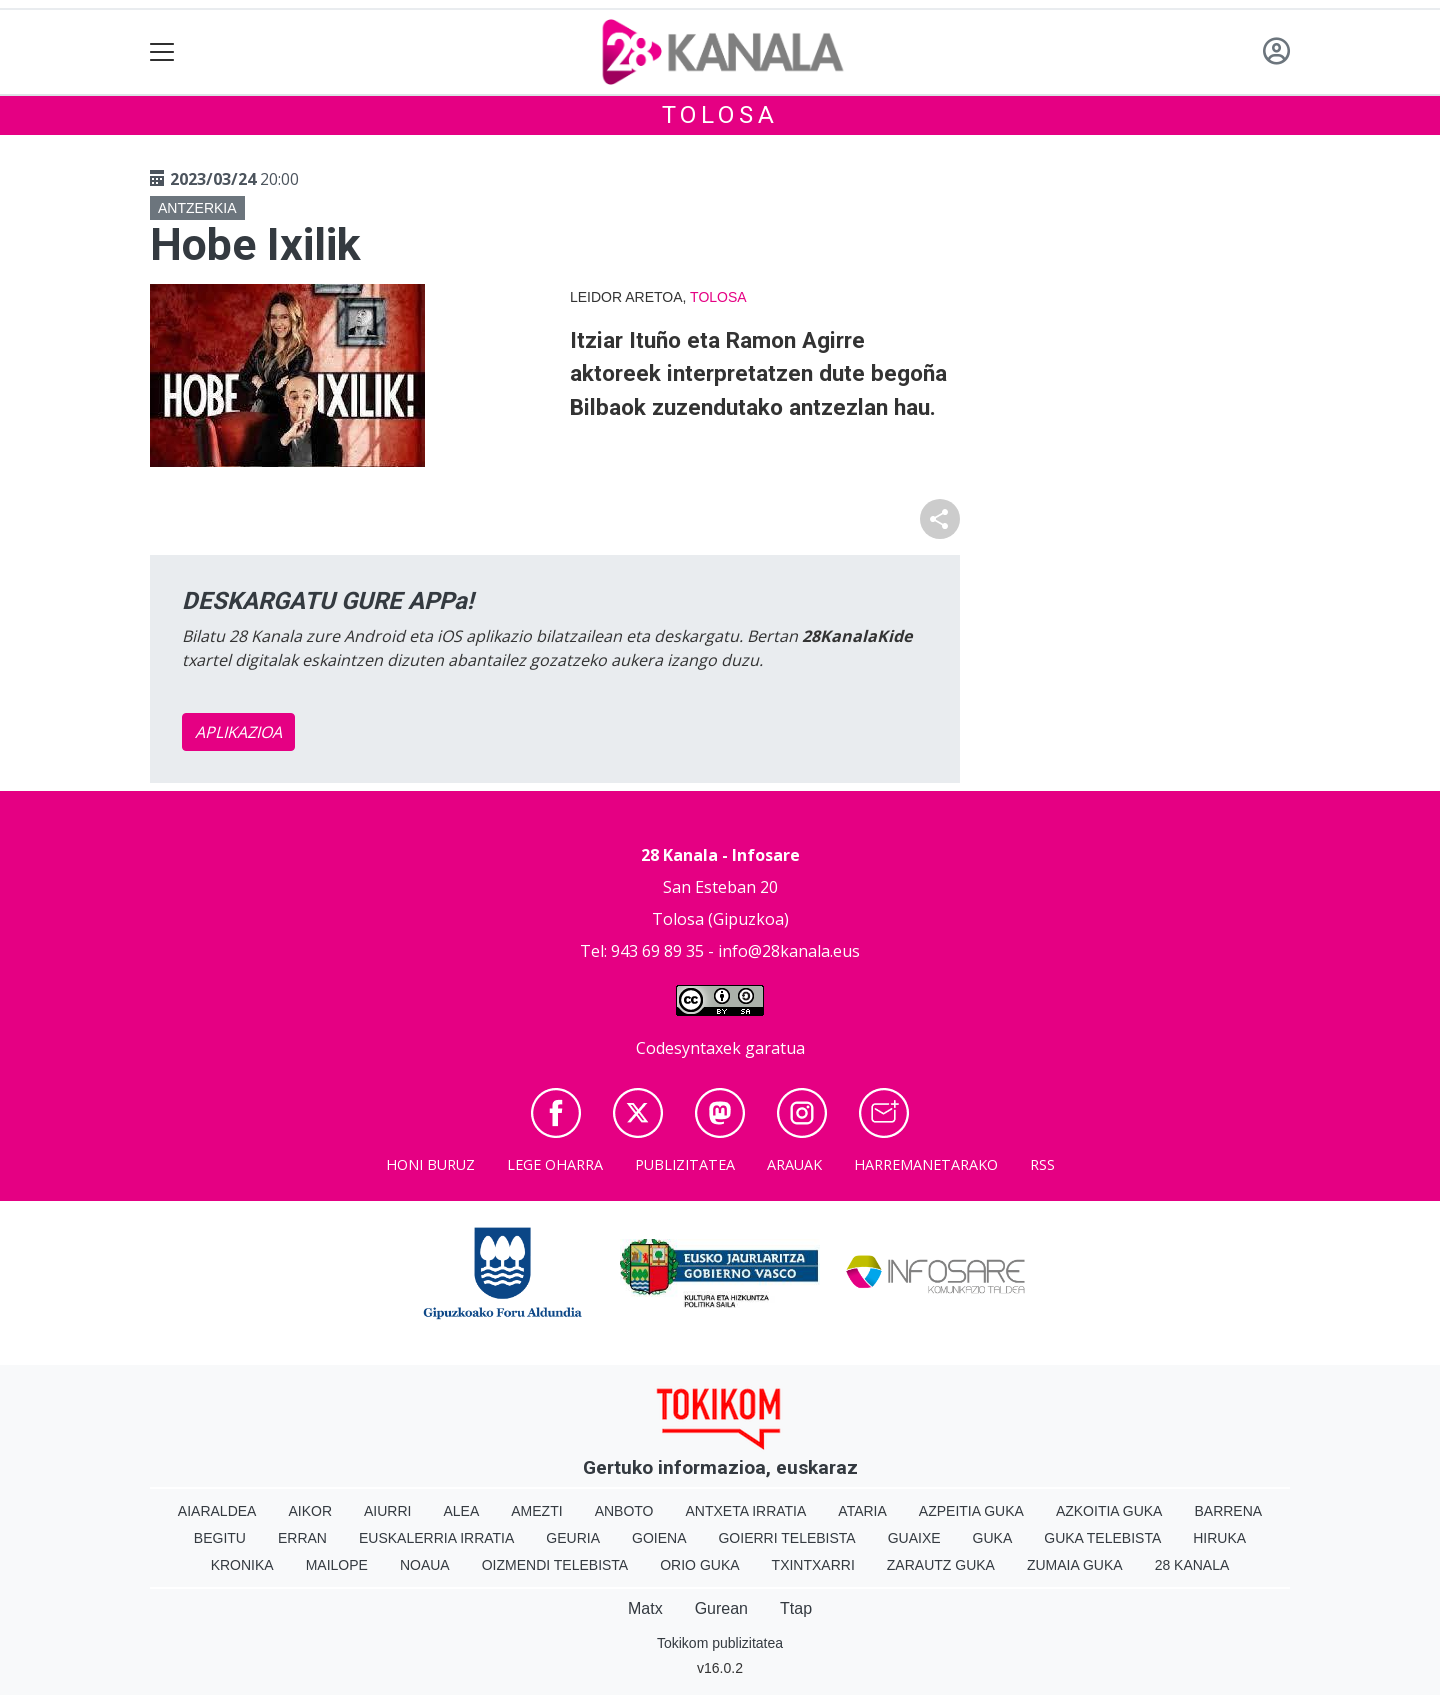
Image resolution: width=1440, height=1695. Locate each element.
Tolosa (720, 115)
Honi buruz (430, 1164)
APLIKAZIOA (238, 732)
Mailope (337, 1565)
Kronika (242, 1565)
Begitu (220, 1538)
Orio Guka (699, 1565)
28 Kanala (1192, 1565)
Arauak (794, 1164)
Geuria (573, 1538)
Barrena (1228, 1511)
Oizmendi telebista (555, 1565)
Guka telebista (1102, 1538)
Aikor (310, 1511)
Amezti (536, 1511)
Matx (645, 1608)
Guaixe (914, 1538)
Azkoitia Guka (1109, 1511)
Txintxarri (813, 1565)
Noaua (425, 1565)
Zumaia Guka (1075, 1565)
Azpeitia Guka (971, 1511)
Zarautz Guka (941, 1565)
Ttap (796, 1608)
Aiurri (387, 1511)
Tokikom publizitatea (720, 1643)
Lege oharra (555, 1164)
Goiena (659, 1538)
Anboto (624, 1511)
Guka (993, 1538)
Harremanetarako (926, 1164)
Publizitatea (685, 1164)
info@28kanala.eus (789, 951)
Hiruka (1219, 1538)
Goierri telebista (786, 1538)
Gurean (721, 1608)
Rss (1042, 1164)
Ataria (862, 1511)
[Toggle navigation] (162, 52)
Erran (302, 1538)
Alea (461, 1511)
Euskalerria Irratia (436, 1538)
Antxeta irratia (746, 1511)
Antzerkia (197, 208)
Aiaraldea (217, 1511)
